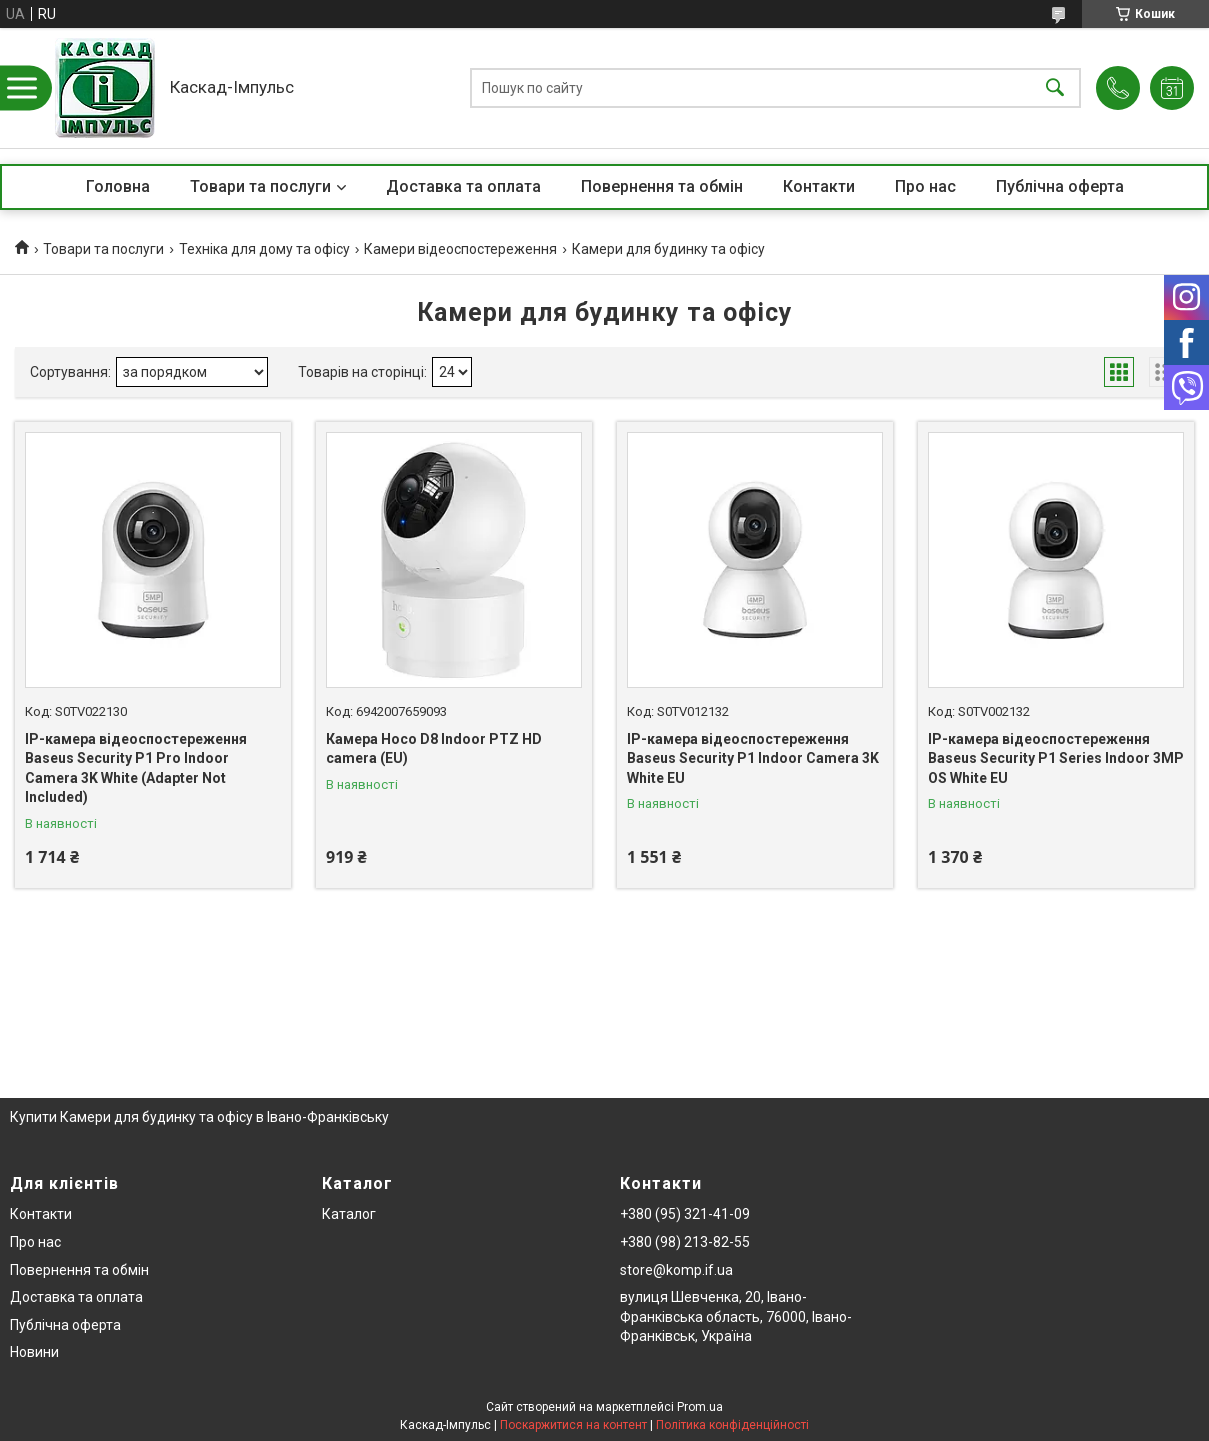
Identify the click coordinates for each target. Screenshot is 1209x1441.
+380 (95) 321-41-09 (685, 1214)
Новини (34, 1352)
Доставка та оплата (463, 186)
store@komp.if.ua (676, 1270)
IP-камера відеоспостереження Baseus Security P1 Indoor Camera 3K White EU (753, 758)
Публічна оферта (1060, 186)
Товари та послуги (260, 186)
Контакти (819, 186)
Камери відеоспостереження (460, 249)
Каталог (349, 1214)
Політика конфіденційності (732, 1425)
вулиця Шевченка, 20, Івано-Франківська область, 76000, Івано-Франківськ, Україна (736, 1316)
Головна (118, 186)
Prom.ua (700, 1407)
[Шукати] (1055, 88)
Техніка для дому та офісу (264, 249)
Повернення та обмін (662, 186)
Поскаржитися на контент (573, 1425)
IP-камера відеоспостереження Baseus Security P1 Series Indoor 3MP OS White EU (1056, 758)
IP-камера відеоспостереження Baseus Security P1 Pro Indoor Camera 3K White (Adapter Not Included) (136, 768)
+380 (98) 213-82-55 (685, 1242)
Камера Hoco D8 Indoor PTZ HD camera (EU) (434, 749)
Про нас (925, 186)
